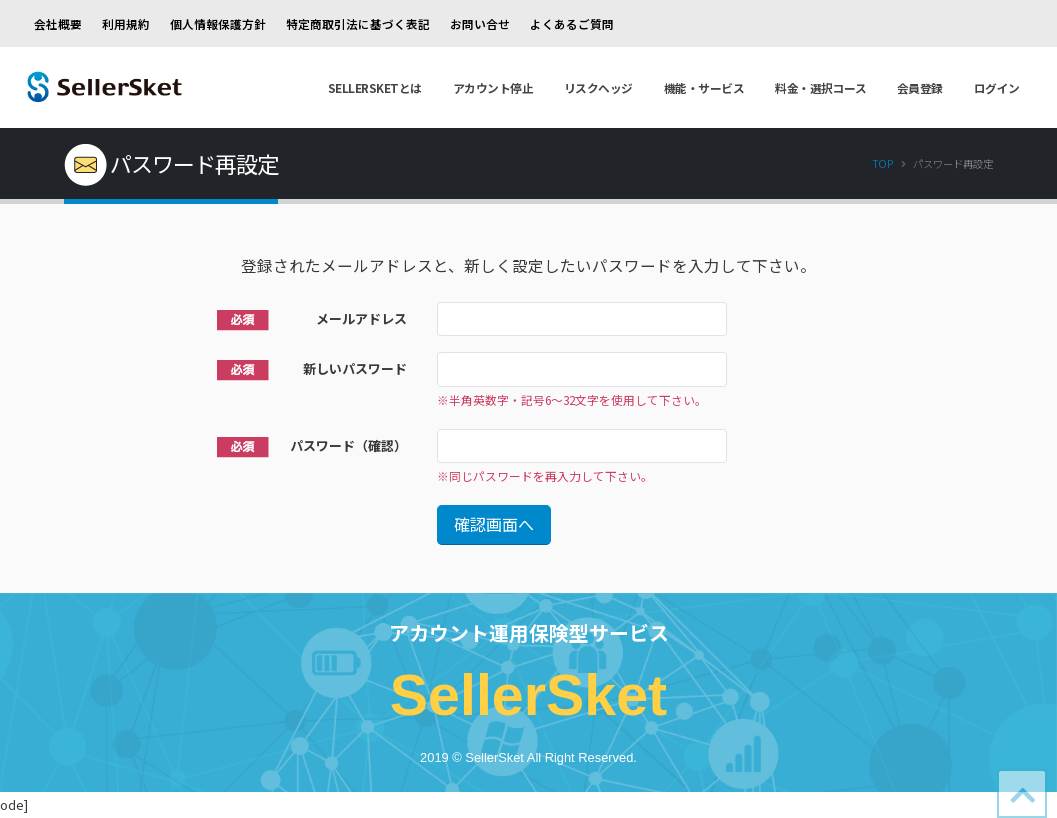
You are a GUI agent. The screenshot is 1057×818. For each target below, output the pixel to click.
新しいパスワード (355, 368)
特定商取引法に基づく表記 (358, 23)
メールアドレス (361, 318)
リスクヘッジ (598, 87)
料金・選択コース (820, 87)
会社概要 (58, 23)
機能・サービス (704, 87)
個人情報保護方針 (218, 23)
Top (882, 163)
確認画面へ (494, 524)
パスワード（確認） (348, 445)
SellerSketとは (375, 87)
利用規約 (126, 23)
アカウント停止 (493, 87)
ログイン (997, 87)
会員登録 (920, 87)
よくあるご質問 (572, 23)
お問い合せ (480, 23)
